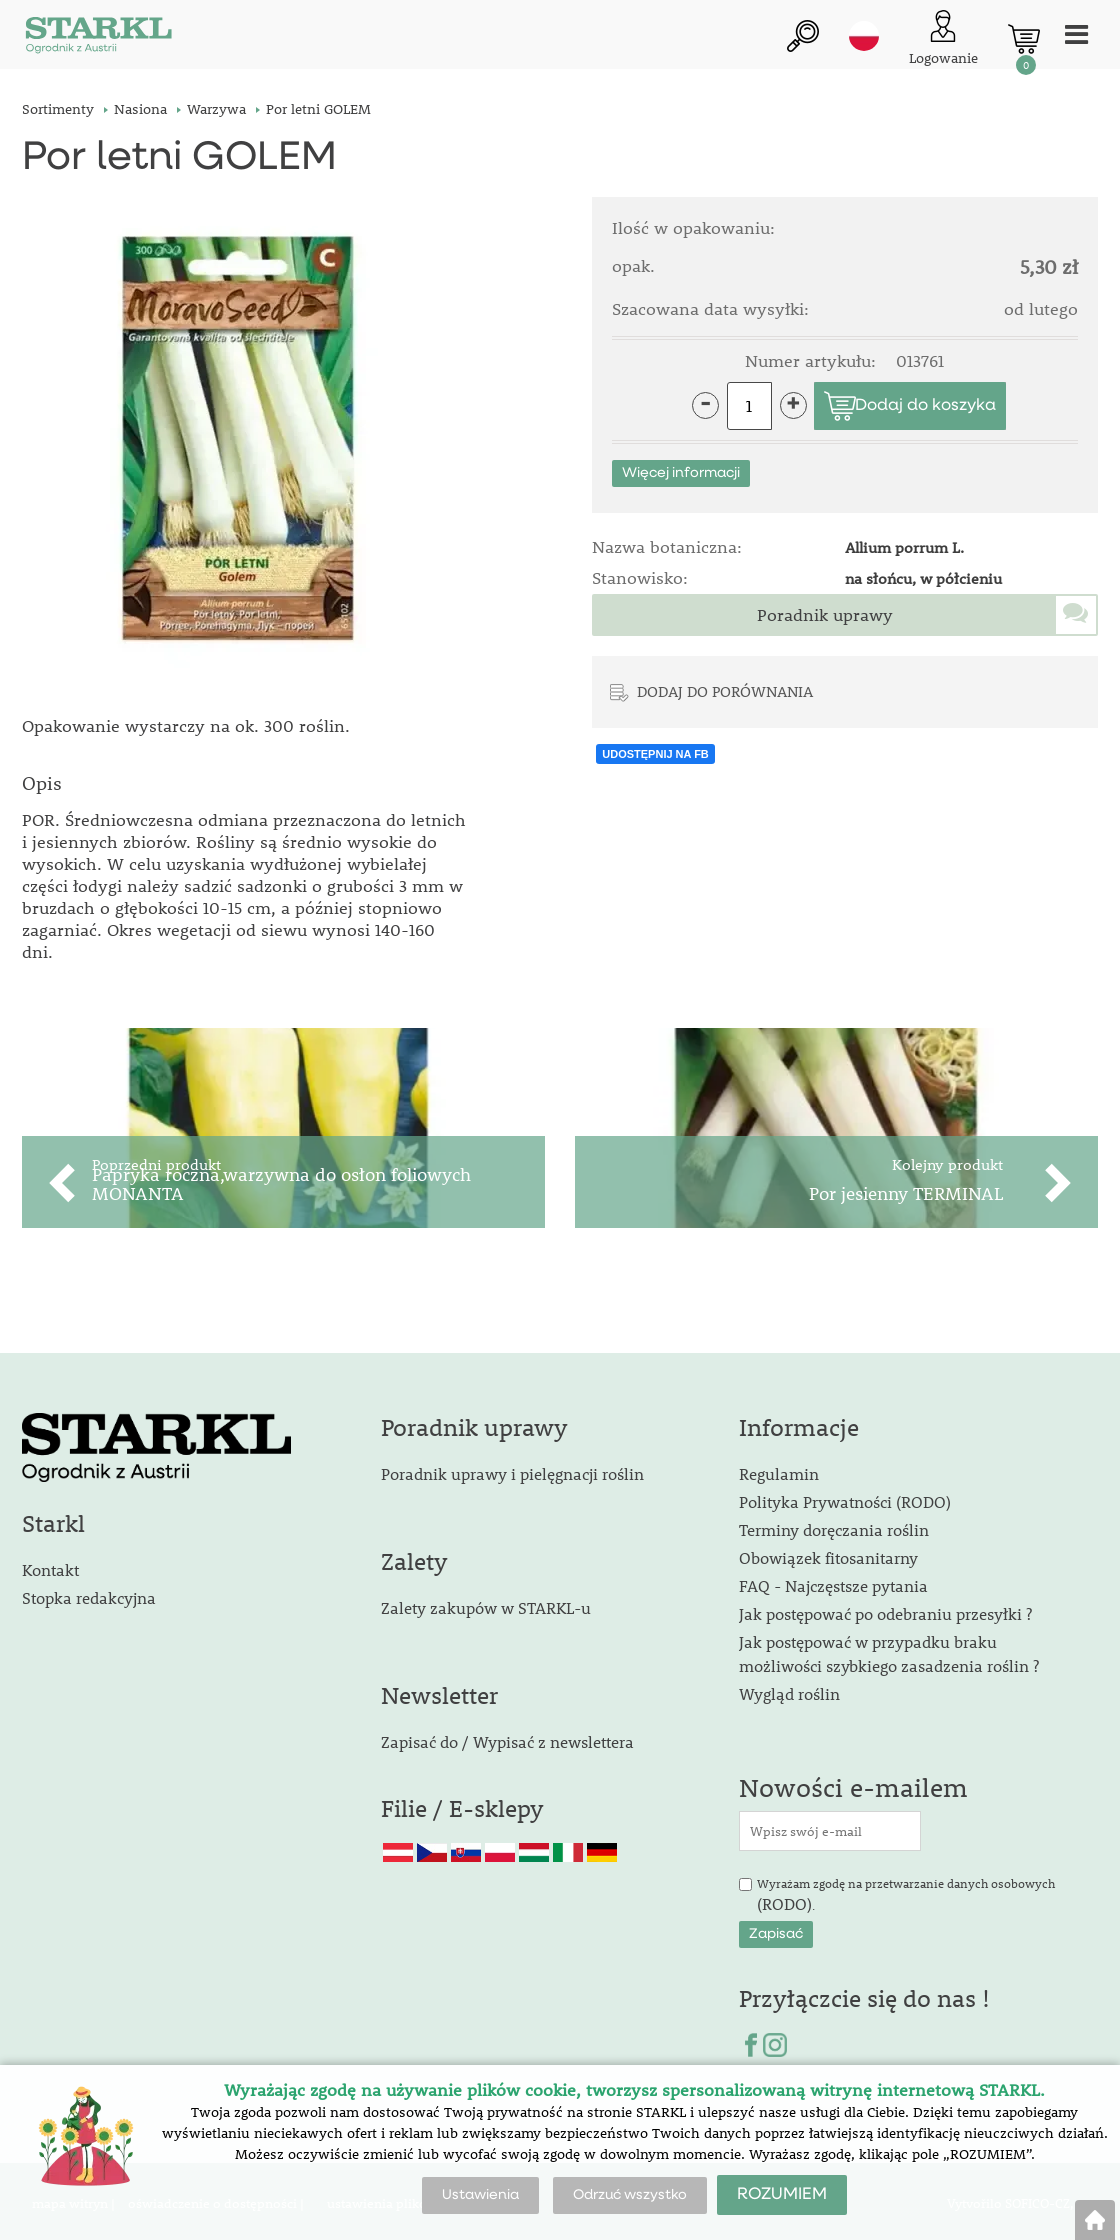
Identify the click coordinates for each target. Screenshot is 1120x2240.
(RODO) (784, 1899)
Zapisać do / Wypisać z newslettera (507, 1737)
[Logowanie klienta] (943, 39)
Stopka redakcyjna (89, 1593)
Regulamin (779, 1470)
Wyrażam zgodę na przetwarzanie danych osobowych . (906, 1892)
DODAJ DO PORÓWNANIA (725, 691)
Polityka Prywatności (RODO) (845, 1498)
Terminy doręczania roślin (834, 1526)
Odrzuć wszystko (630, 2195)
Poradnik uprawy (825, 615)
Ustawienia (480, 2195)
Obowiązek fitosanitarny (828, 1554)
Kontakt (50, 1565)
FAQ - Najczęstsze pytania (833, 1582)
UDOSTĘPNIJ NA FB (655, 754)
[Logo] (97, 39)
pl (864, 37)
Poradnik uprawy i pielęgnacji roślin (512, 1470)
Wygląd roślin (789, 1690)
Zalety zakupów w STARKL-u (486, 1603)
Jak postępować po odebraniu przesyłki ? (885, 1610)
